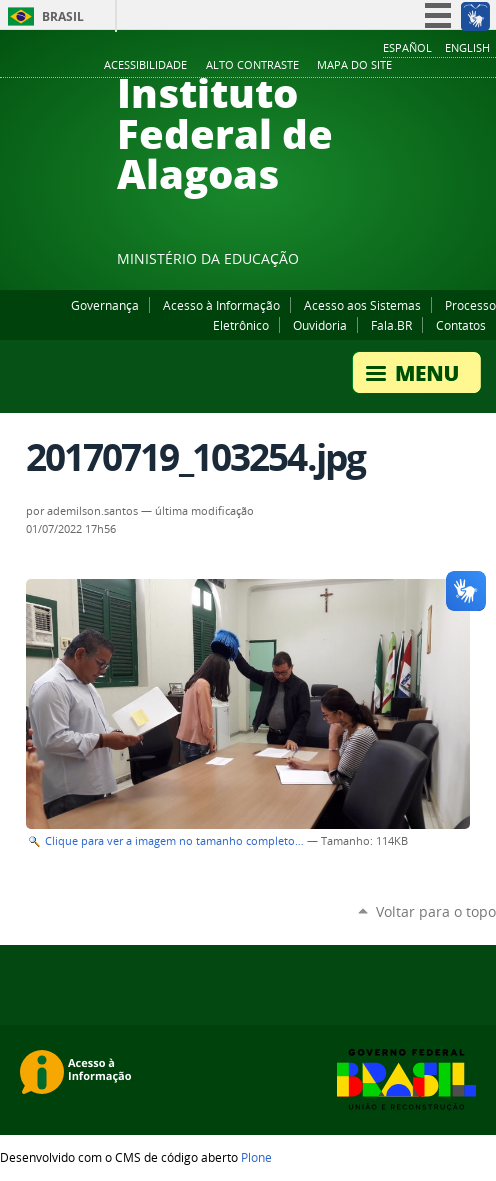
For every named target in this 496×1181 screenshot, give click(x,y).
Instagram (436, 263)
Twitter (461, 263)
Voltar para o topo (436, 911)
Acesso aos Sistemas (362, 305)
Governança (105, 305)
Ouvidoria (320, 325)
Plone (256, 1157)
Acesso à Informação (221, 305)
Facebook (386, 263)
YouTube (411, 263)
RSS (486, 263)
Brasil (63, 16)
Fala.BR (391, 325)
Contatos (461, 325)
